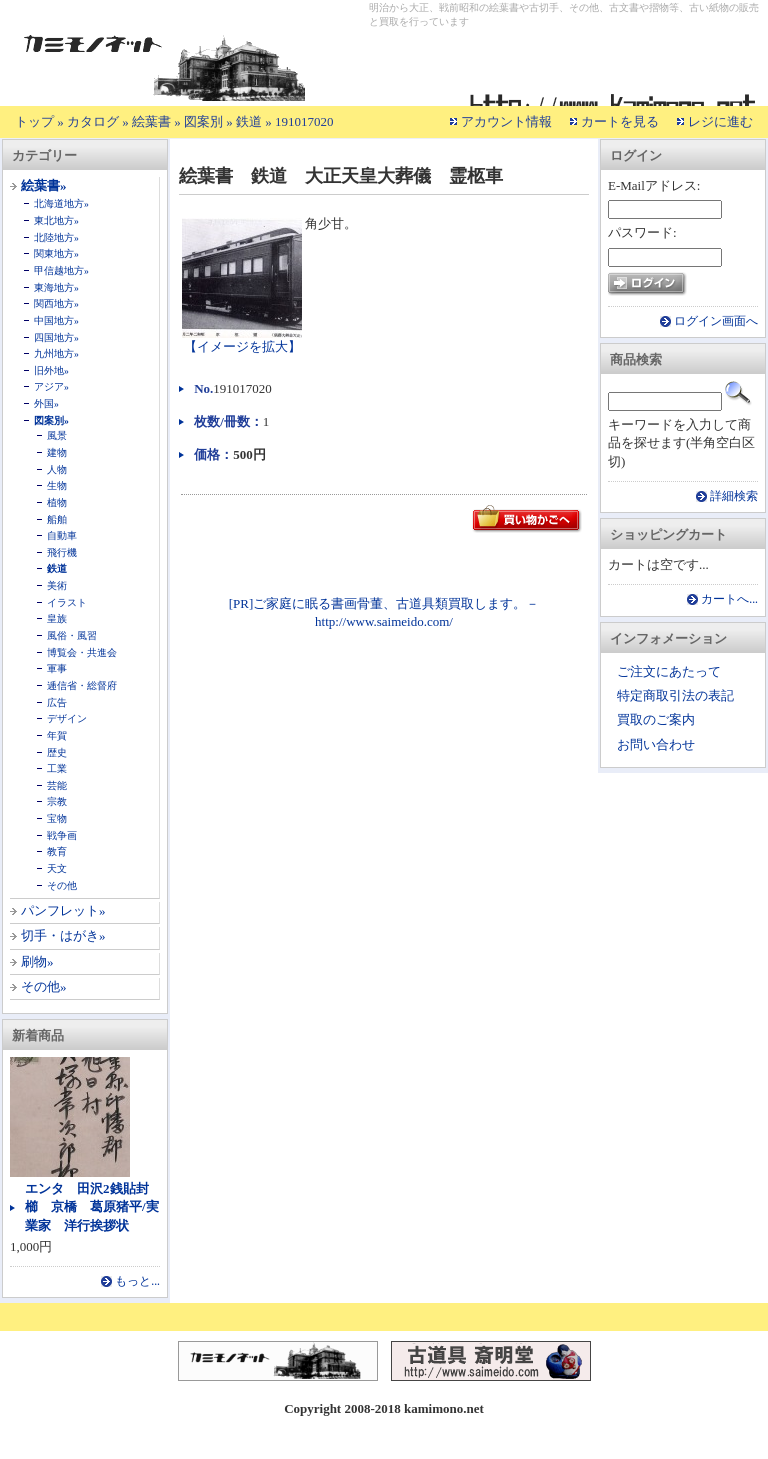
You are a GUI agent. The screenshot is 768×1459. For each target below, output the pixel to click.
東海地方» (56, 287)
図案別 (203, 121)
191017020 (304, 121)
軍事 (57, 668)
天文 (57, 868)
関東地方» (56, 253)
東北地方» (56, 220)
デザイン (67, 718)
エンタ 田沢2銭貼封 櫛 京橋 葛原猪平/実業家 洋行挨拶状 (93, 1206)
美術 (57, 585)
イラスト (67, 602)
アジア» (51, 386)
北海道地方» (61, 203)
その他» (44, 986)
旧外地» (51, 370)
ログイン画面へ (716, 321)
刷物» (37, 961)
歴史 (57, 752)
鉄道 (249, 121)
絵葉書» (44, 185)
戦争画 (62, 835)
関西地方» (56, 303)
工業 (57, 768)
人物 (57, 469)
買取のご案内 (656, 719)
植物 (57, 502)
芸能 (57, 785)
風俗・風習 (72, 635)
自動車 (62, 535)
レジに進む (720, 121)
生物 (57, 485)
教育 (57, 851)
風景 (57, 435)
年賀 (57, 735)
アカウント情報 (506, 121)
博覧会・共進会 (82, 652)
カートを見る (620, 121)
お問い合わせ (656, 744)
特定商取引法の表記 (675, 695)
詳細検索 (734, 496)
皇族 (57, 618)
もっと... (137, 1281)
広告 (57, 702)
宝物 (57, 818)
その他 (62, 885)
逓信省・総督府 (82, 685)
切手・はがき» (63, 935)
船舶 (57, 519)
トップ (34, 121)
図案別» (51, 420)
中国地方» (56, 320)
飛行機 (62, 552)
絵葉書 (151, 121)
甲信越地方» (61, 270)
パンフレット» (63, 910)
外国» (46, 403)
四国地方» (56, 337)
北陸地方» (56, 237)
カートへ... (729, 599)
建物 (57, 452)
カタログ (93, 121)
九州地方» (56, 353)
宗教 (57, 801)
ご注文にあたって (669, 671)
